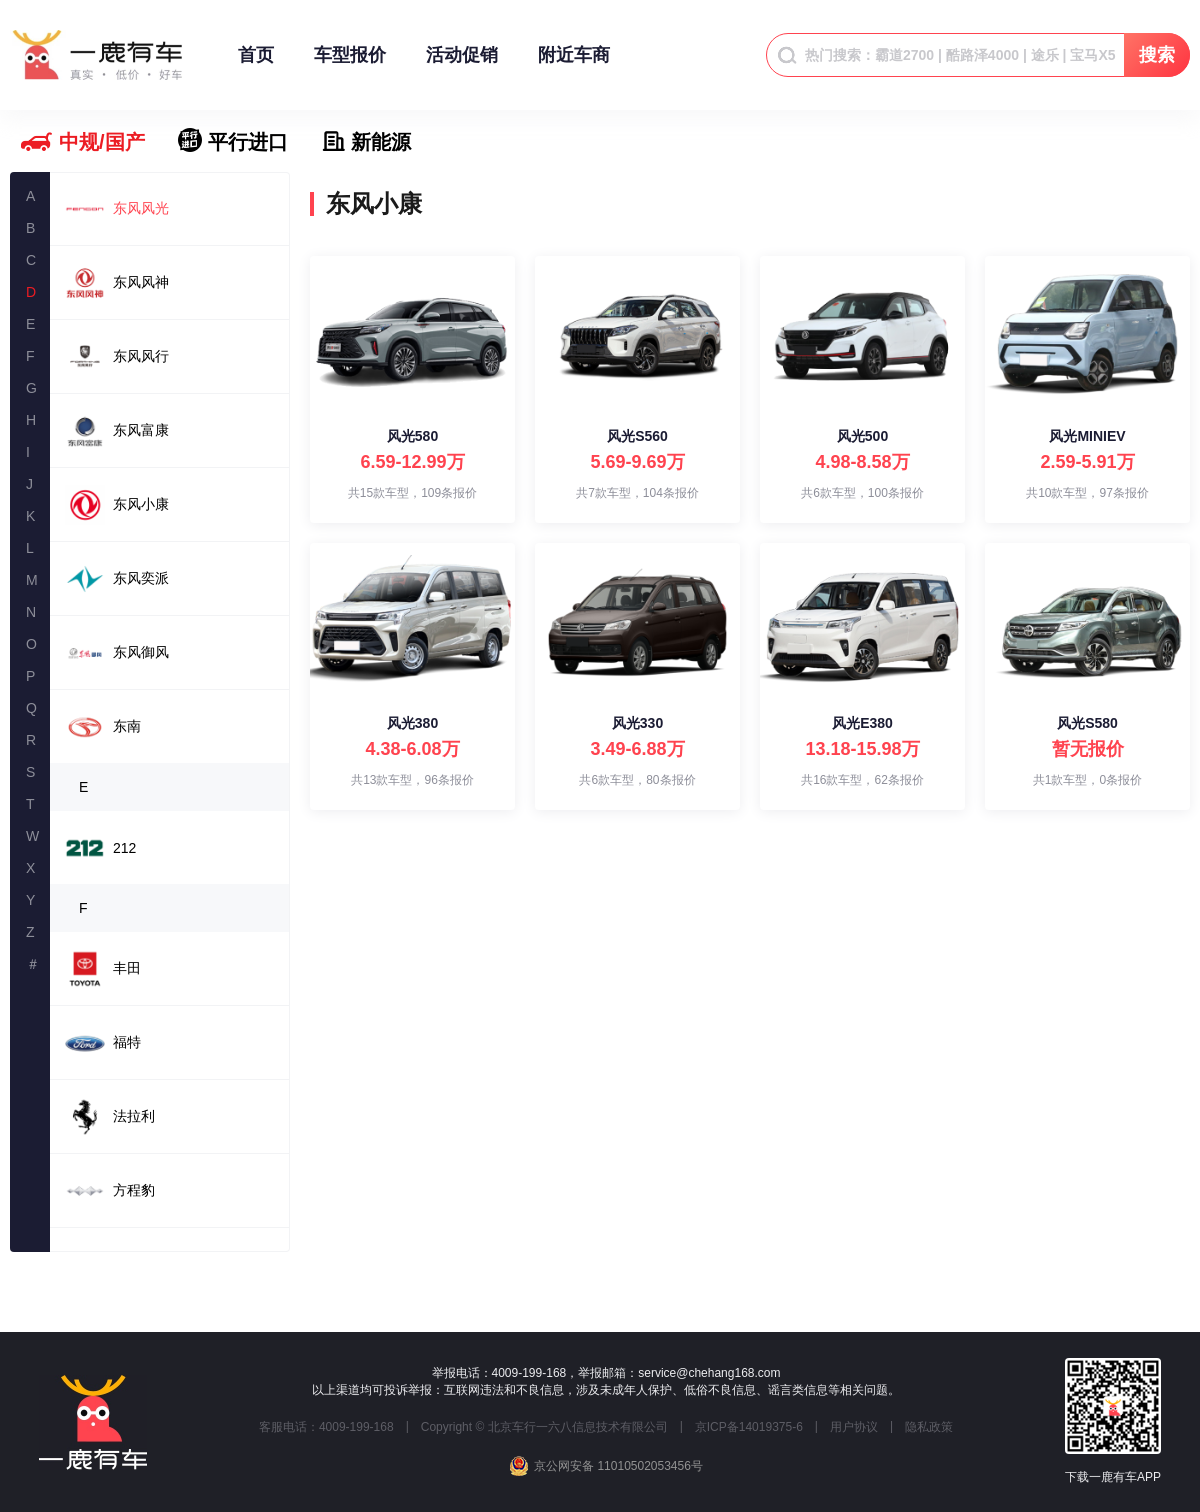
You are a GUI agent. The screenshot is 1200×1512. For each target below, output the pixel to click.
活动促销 (462, 64)
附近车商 (574, 64)
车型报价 (350, 64)
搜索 (1157, 55)
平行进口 (248, 142)
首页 (256, 64)
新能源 (381, 142)
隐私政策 (929, 1427)
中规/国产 (102, 142)
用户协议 (854, 1427)
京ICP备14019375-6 (749, 1427)
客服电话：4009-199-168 (326, 1427)
